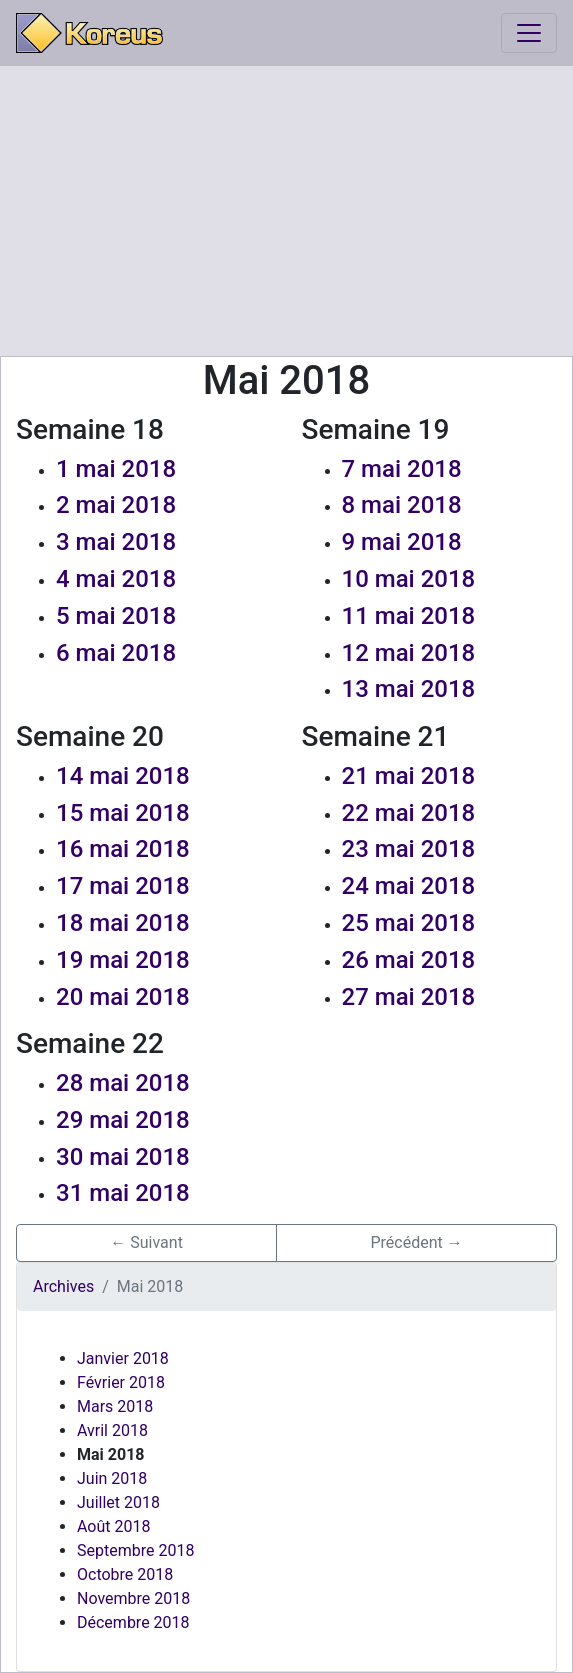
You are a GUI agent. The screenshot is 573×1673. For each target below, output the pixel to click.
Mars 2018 (115, 1406)
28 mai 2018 (123, 1083)
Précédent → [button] (416, 1242)
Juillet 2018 (118, 1502)
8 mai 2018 (402, 505)
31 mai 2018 (123, 1193)
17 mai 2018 (123, 886)
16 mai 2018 (123, 849)
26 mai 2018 (409, 960)
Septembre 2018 (135, 1550)
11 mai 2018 (409, 616)
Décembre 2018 (133, 1622)
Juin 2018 (112, 1478)
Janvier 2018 (123, 1358)
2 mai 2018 (116, 505)
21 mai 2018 (409, 776)
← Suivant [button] (146, 1242)
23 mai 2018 (409, 849)
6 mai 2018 (116, 653)
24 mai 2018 (409, 886)
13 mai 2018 (409, 689)
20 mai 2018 (123, 997)
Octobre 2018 (125, 1574)
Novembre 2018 (133, 1598)
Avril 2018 (112, 1430)
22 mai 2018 (409, 813)
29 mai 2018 (123, 1120)
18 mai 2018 (123, 923)
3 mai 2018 (116, 542)
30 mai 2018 (123, 1157)
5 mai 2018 (116, 616)
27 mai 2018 (409, 997)
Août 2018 (113, 1526)
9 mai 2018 (402, 542)
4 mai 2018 (116, 579)
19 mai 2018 (123, 960)
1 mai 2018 (116, 469)
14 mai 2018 (123, 776)
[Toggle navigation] (529, 33)
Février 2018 (121, 1382)
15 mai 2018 (123, 813)
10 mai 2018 (409, 579)
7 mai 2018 (402, 469)
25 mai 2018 (409, 923)
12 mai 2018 (409, 653)
